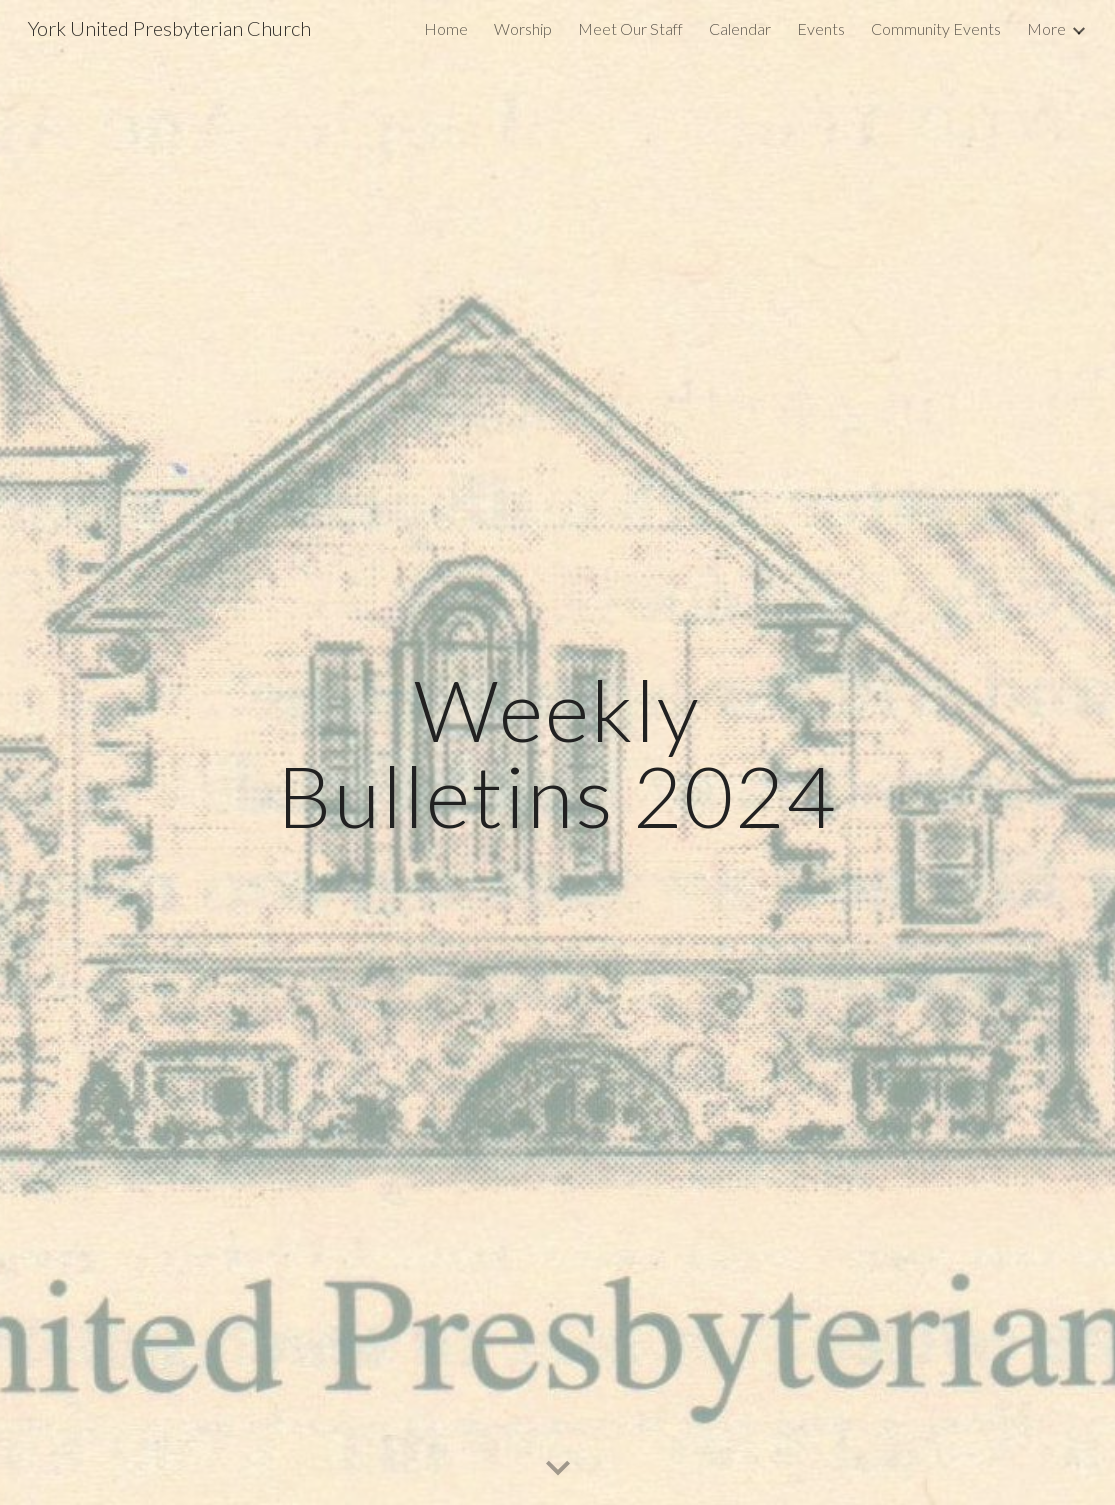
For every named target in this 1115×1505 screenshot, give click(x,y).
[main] (558, 752)
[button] (558, 1469)
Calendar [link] (740, 28)
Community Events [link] (936, 28)
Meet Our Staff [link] (630, 28)
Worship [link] (523, 28)
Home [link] (446, 28)
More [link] (1046, 28)
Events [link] (821, 28)
